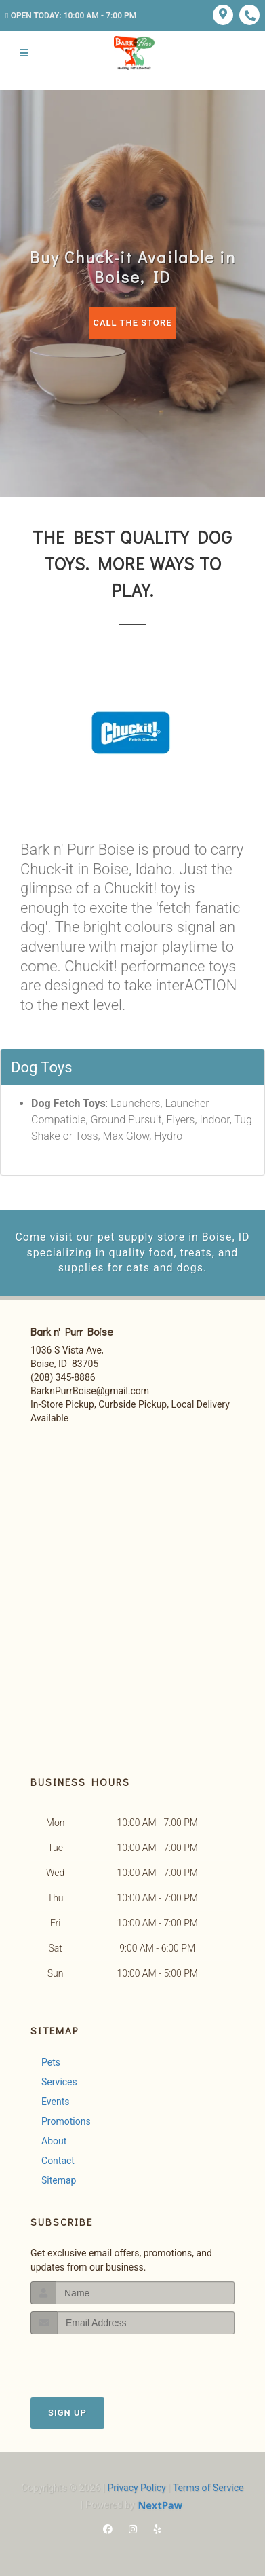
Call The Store (132, 323)
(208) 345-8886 (63, 1377)
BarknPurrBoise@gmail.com (89, 1390)
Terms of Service (208, 2487)
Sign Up (67, 2413)
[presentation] (102, 2359)
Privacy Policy (136, 2487)
